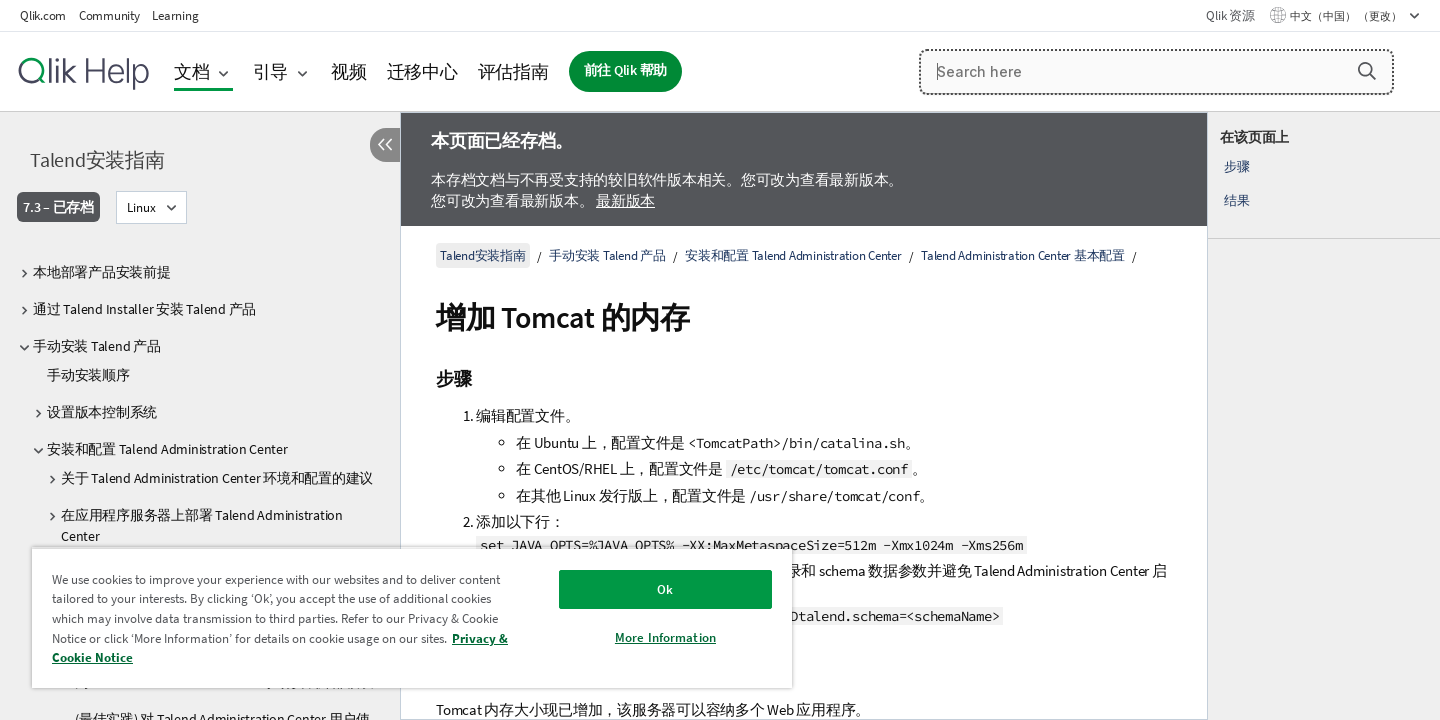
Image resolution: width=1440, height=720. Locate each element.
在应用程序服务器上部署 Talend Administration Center (202, 525)
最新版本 (625, 200)
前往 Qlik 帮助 (626, 70)
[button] (1367, 71)
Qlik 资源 (1230, 15)
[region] (412, 617)
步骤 (1237, 166)
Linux (141, 207)
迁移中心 (422, 71)
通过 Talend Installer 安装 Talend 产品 (144, 309)
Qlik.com (43, 15)
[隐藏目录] (385, 145)
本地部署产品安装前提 (102, 272)
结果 (1237, 200)
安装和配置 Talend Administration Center (167, 449)
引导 (271, 71)
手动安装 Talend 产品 (97, 346)
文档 (192, 71)
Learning (175, 15)
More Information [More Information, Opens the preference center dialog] (665, 637)
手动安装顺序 (88, 375)
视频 (349, 71)
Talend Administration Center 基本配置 (1023, 255)
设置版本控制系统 (102, 412)
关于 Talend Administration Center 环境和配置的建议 (217, 478)
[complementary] (1324, 416)
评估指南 (513, 71)
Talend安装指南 (97, 159)
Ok (665, 589)
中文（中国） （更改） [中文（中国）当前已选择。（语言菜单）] (1347, 16)
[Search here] (1156, 72)
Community (109, 15)
